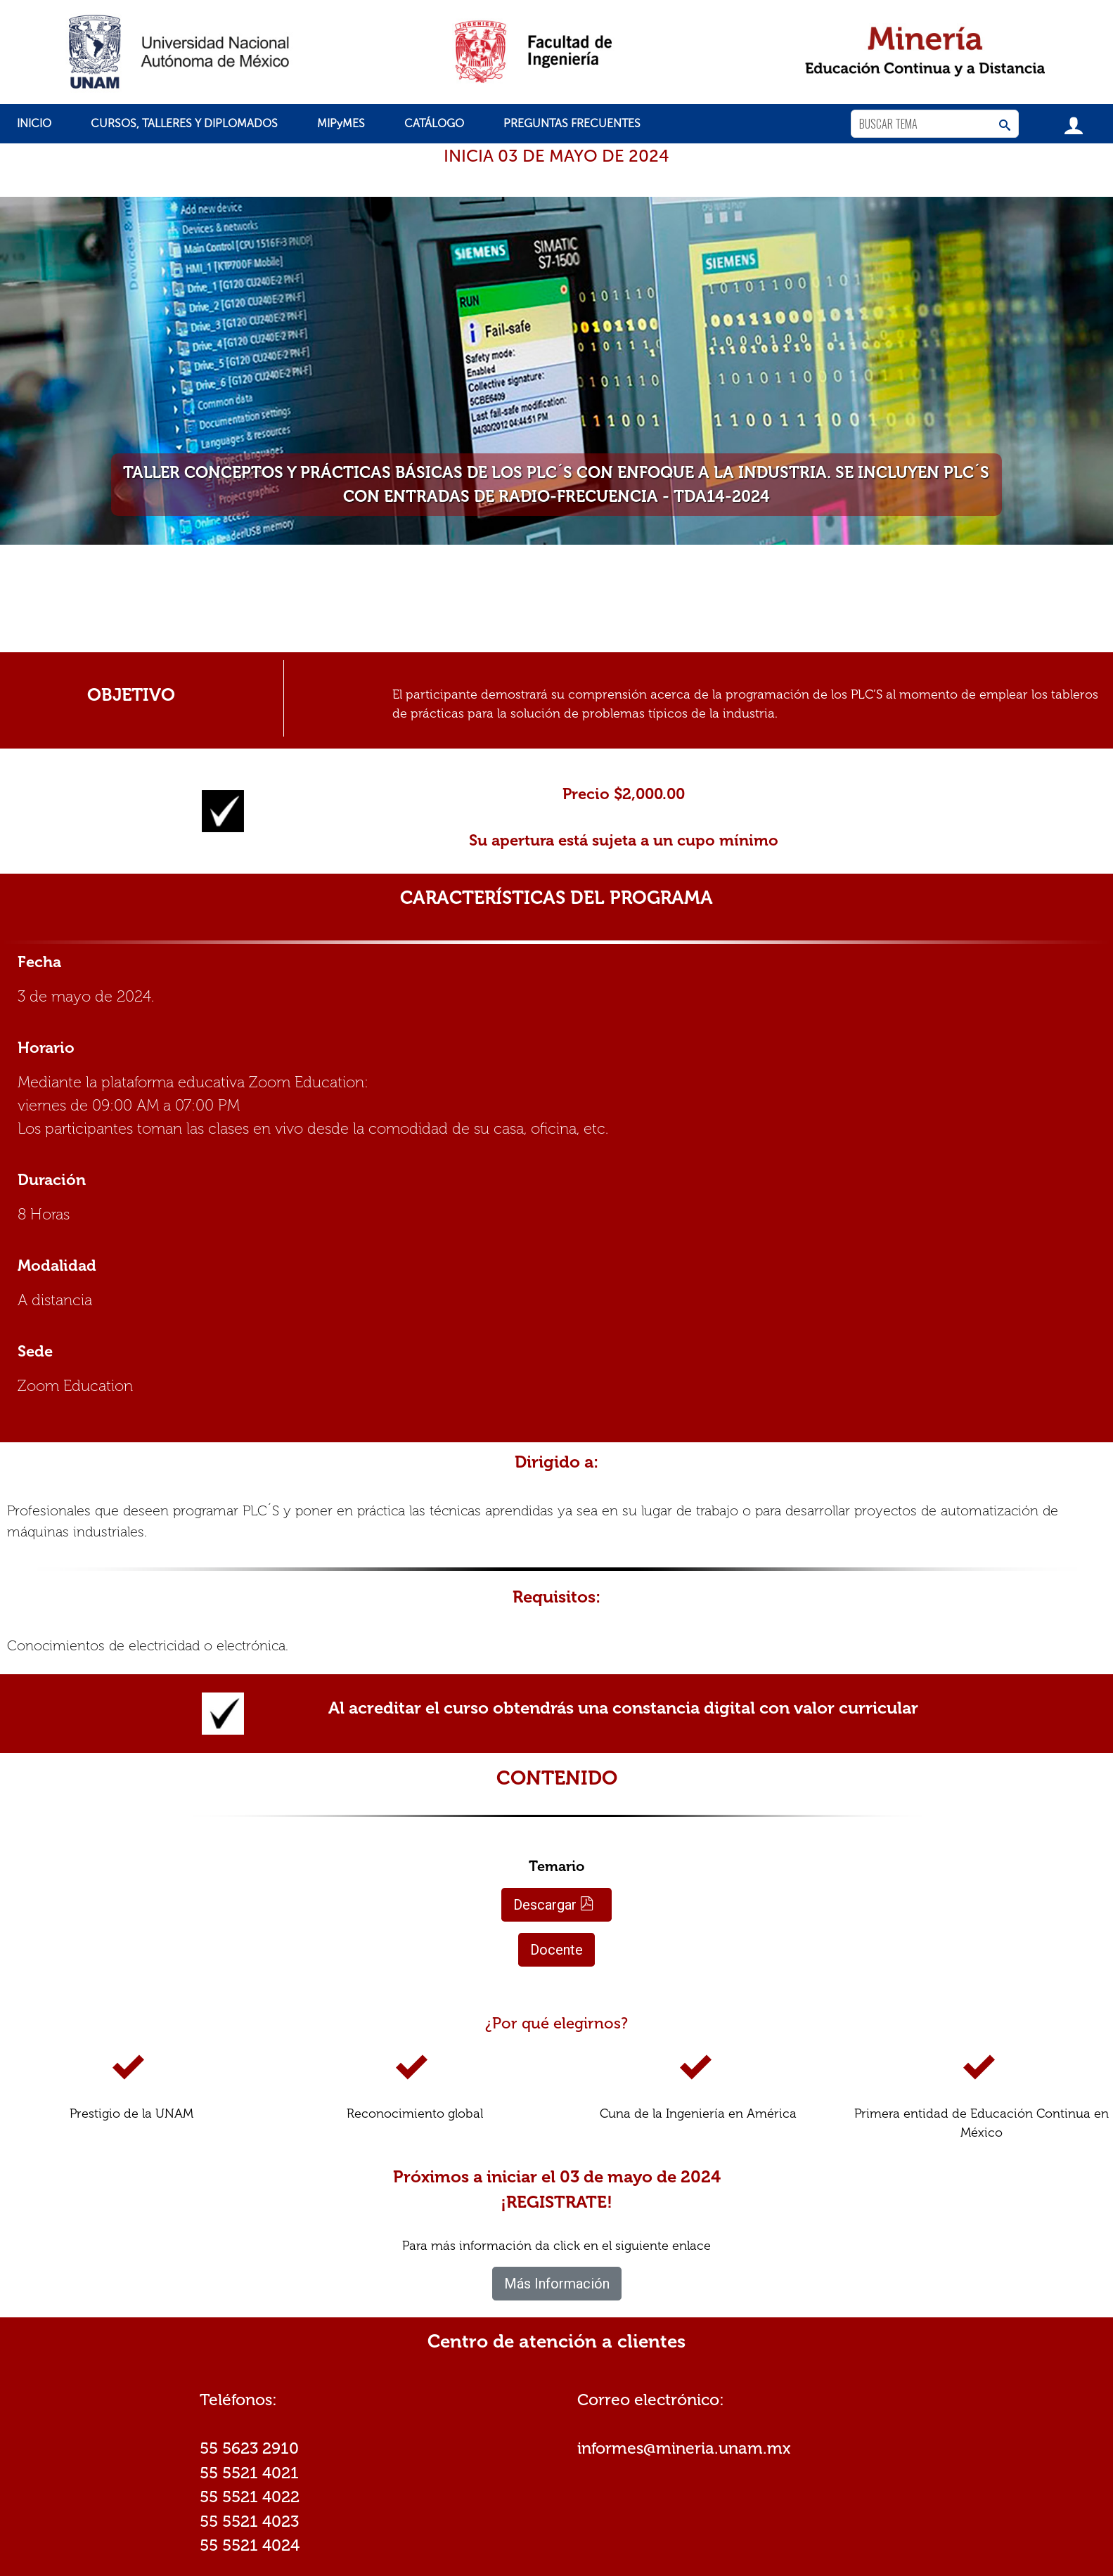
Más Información (557, 2283)
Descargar (553, 1904)
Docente (556, 1949)
